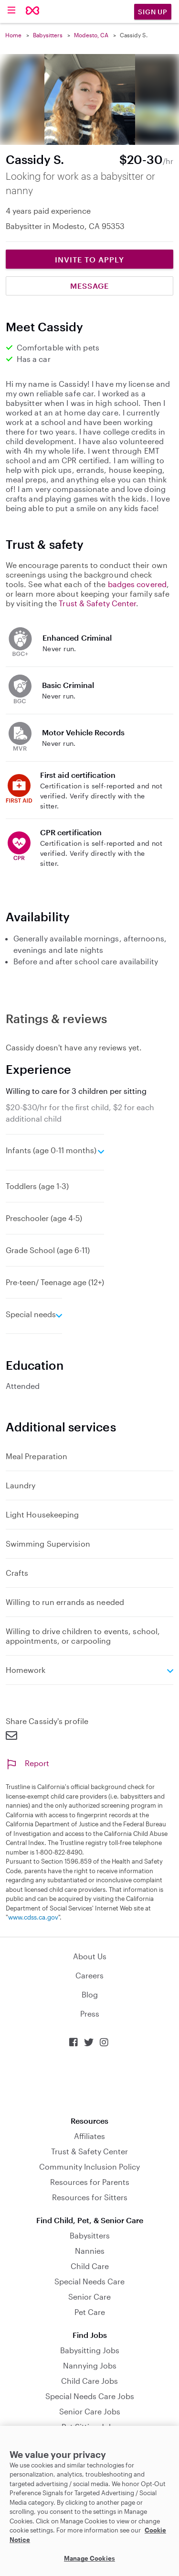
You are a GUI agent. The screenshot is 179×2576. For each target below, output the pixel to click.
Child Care (90, 2265)
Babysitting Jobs (89, 2350)
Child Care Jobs (89, 2380)
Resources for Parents (89, 2181)
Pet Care (89, 2311)
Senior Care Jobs (89, 2411)
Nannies (90, 2250)
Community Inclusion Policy (89, 2166)
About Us (89, 1956)
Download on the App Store (89, 2082)
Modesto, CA (91, 35)
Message (89, 285)
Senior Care (89, 2296)
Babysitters (48, 35)
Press (89, 2013)
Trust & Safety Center (97, 603)
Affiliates (89, 2135)
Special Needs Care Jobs (89, 2396)
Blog (90, 1994)
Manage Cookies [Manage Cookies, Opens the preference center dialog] (89, 2558)
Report (27, 1763)
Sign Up (153, 12)
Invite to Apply (89, 259)
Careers (89, 1975)
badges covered (137, 584)
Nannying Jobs (89, 2365)
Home (13, 35)
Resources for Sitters (89, 2197)
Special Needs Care (89, 2281)
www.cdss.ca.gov (33, 1917)
